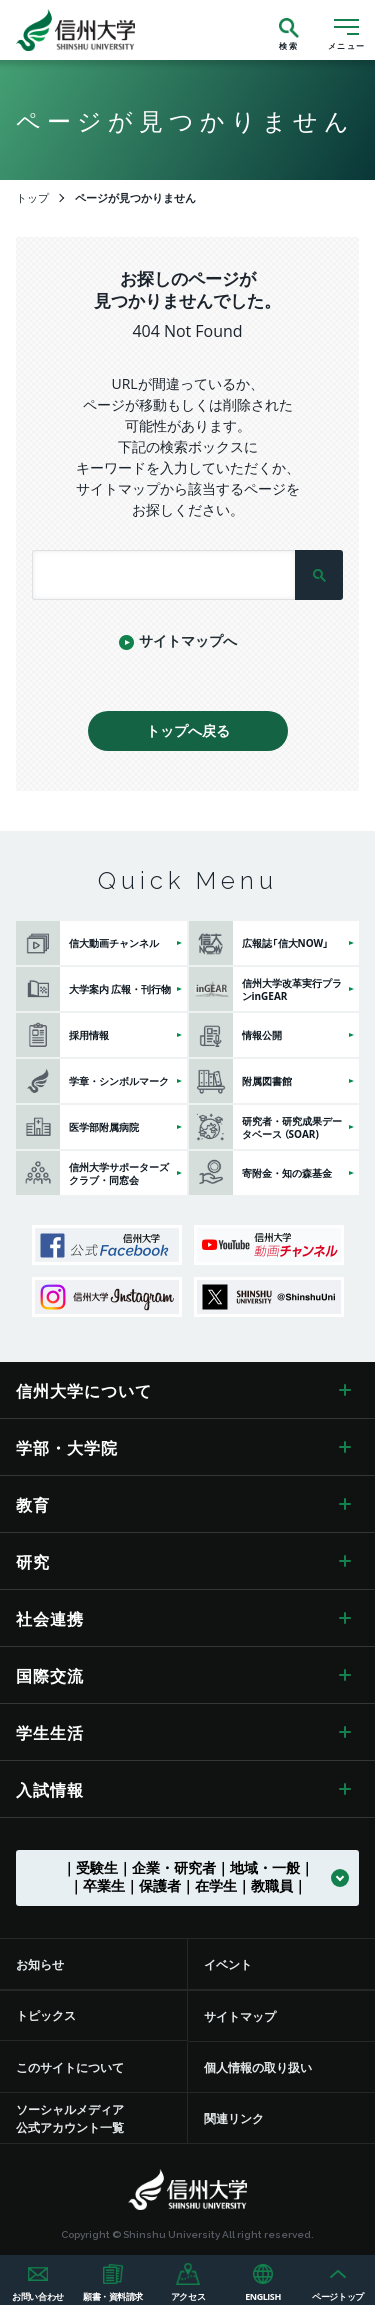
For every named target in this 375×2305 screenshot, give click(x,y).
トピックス (46, 2015)
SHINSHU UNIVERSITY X (269, 1297)
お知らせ (40, 1964)
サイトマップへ (188, 640)
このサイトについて (70, 2067)
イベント (228, 1964)
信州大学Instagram (107, 1297)
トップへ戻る (188, 730)
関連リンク (234, 2118)
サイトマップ (240, 2016)
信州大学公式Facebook (107, 1245)
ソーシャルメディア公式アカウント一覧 (70, 2118)
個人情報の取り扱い (258, 2067)
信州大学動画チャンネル (269, 1245)
